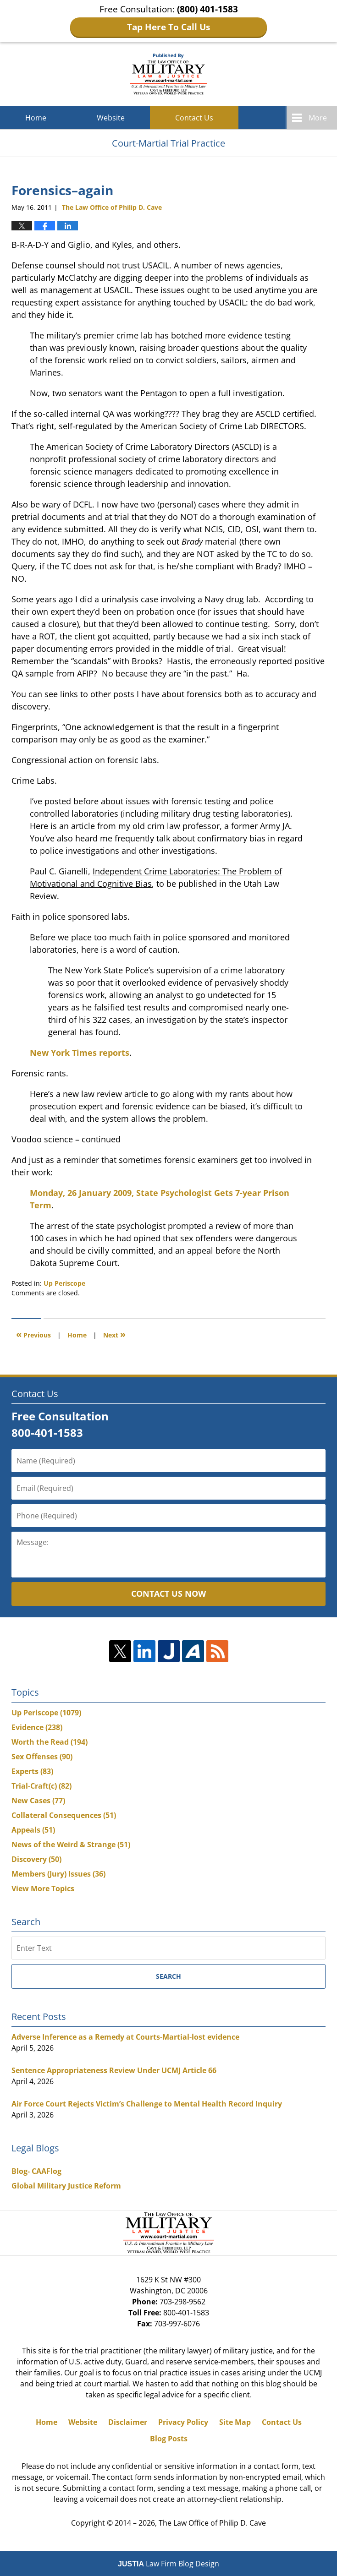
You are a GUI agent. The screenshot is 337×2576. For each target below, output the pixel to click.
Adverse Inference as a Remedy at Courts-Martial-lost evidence (125, 2037)
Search (168, 1976)
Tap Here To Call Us (168, 27)
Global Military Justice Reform (66, 2186)
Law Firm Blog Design (168, 2564)
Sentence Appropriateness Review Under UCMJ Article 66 (113, 2070)
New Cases (38, 1801)
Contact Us (194, 118)
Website (111, 118)
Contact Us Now (168, 1593)
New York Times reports (79, 1052)
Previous (33, 1334)
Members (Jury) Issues (58, 1874)
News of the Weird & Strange (70, 1844)
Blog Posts (169, 2439)
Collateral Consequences (63, 1815)
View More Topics (42, 1888)
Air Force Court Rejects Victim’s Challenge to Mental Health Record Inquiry (146, 2104)
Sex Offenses (41, 1757)
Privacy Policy (183, 2422)
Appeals (33, 1830)
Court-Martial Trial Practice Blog (168, 74)
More (318, 118)
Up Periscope (64, 1283)
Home (35, 118)
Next (114, 1334)
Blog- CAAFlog (36, 2171)
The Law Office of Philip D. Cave (212, 2523)
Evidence (36, 1727)
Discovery (36, 1859)
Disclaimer (127, 2422)
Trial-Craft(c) (41, 1786)
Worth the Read (49, 1742)
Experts (32, 1771)
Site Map (235, 2422)
